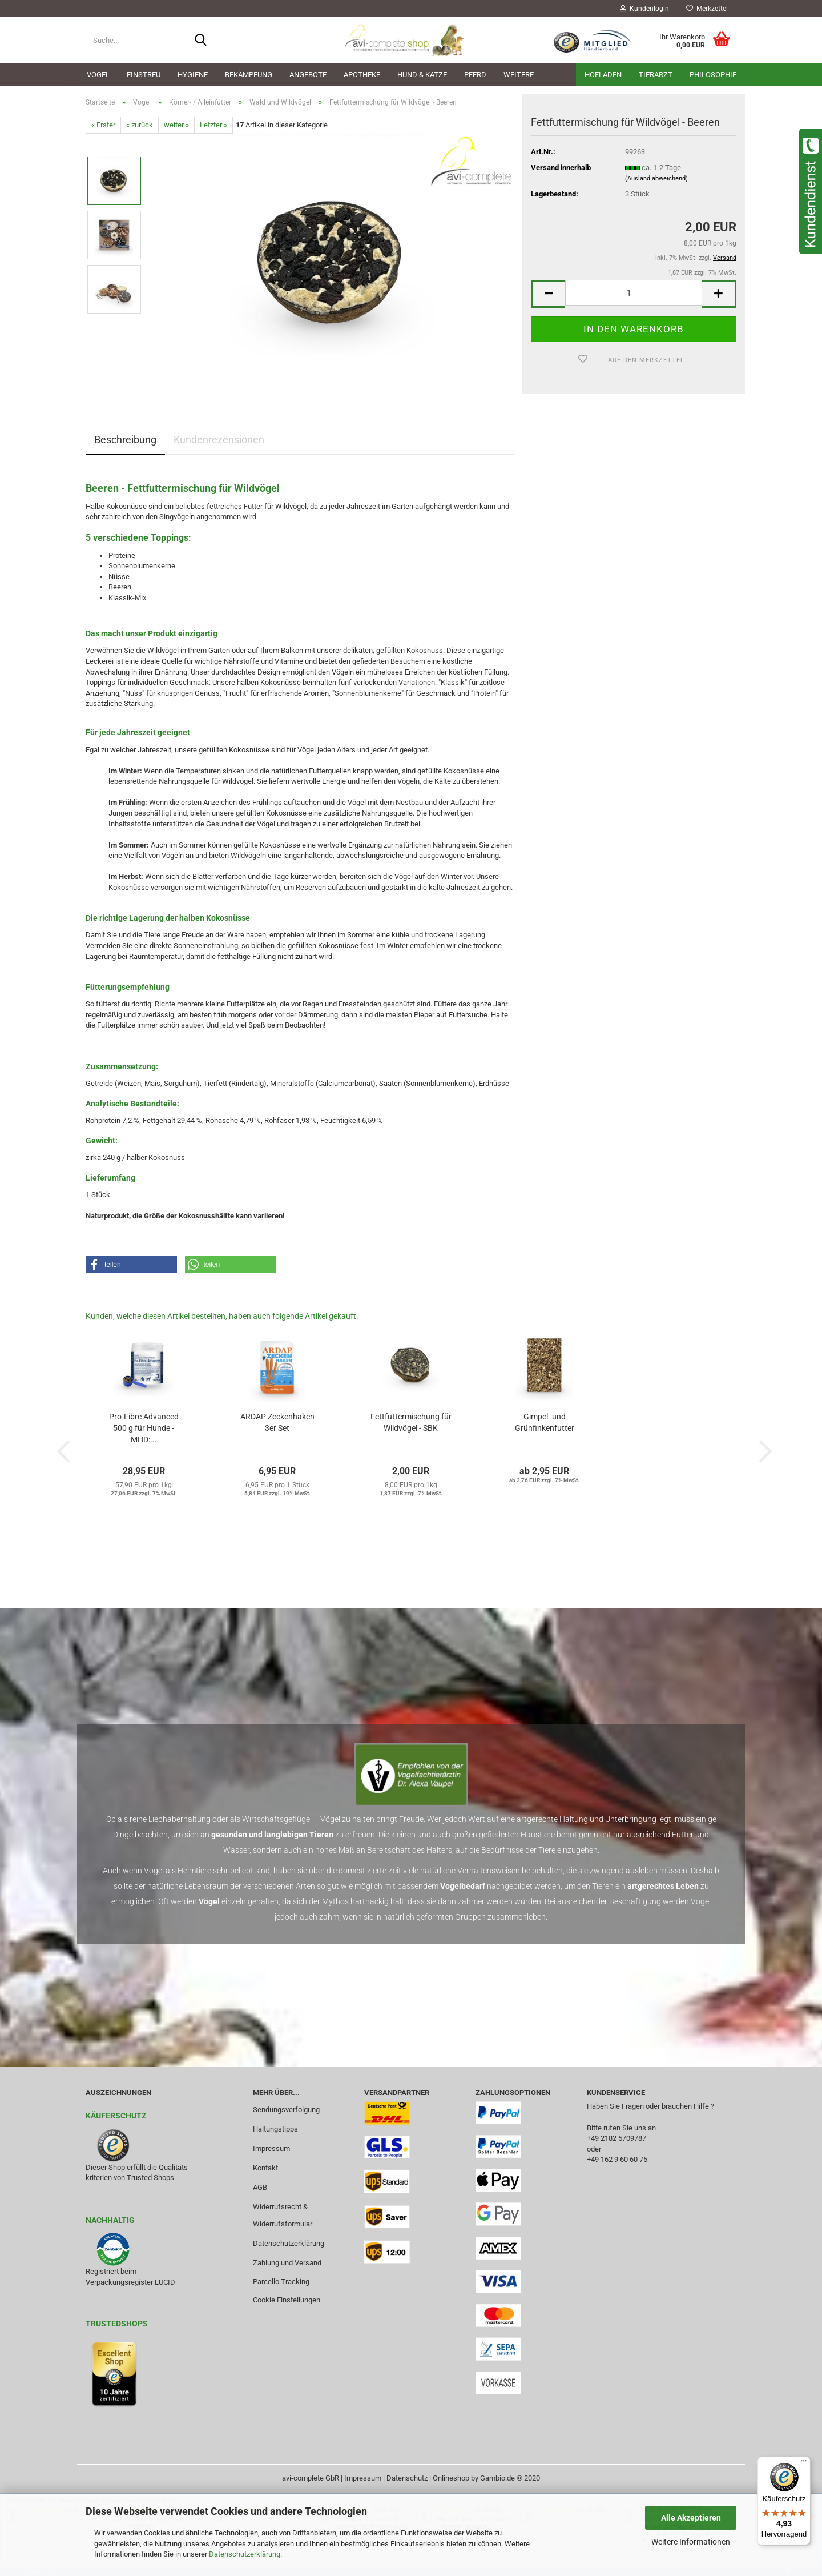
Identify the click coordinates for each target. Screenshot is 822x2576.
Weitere (518, 74)
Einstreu (143, 74)
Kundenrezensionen (219, 440)
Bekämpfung (248, 74)
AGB (260, 2187)
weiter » (176, 125)
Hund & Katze (422, 74)
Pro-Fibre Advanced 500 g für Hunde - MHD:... (144, 1428)
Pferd (475, 74)
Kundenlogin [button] (644, 9)
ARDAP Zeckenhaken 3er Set (277, 1422)
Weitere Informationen (690, 2541)
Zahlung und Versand (287, 2262)
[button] (548, 294)
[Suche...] (200, 40)
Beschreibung (125, 440)
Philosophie (713, 74)
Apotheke (362, 74)
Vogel (98, 74)
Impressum (271, 2148)
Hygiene (193, 74)
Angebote (308, 74)
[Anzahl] (633, 293)
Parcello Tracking (281, 2281)
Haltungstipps (275, 2129)
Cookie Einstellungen (286, 2300)
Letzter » (213, 125)
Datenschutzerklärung (244, 2554)
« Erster (103, 125)
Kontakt (265, 2168)
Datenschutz (407, 2478)
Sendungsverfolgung (286, 2109)
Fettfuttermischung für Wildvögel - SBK (411, 1422)
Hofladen (603, 74)
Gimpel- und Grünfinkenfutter (544, 1422)
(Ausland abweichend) (656, 178)
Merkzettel (707, 9)
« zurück (139, 125)
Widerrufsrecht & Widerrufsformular (282, 2215)
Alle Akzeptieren (691, 2517)
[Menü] (804, 2463)
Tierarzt (655, 74)
